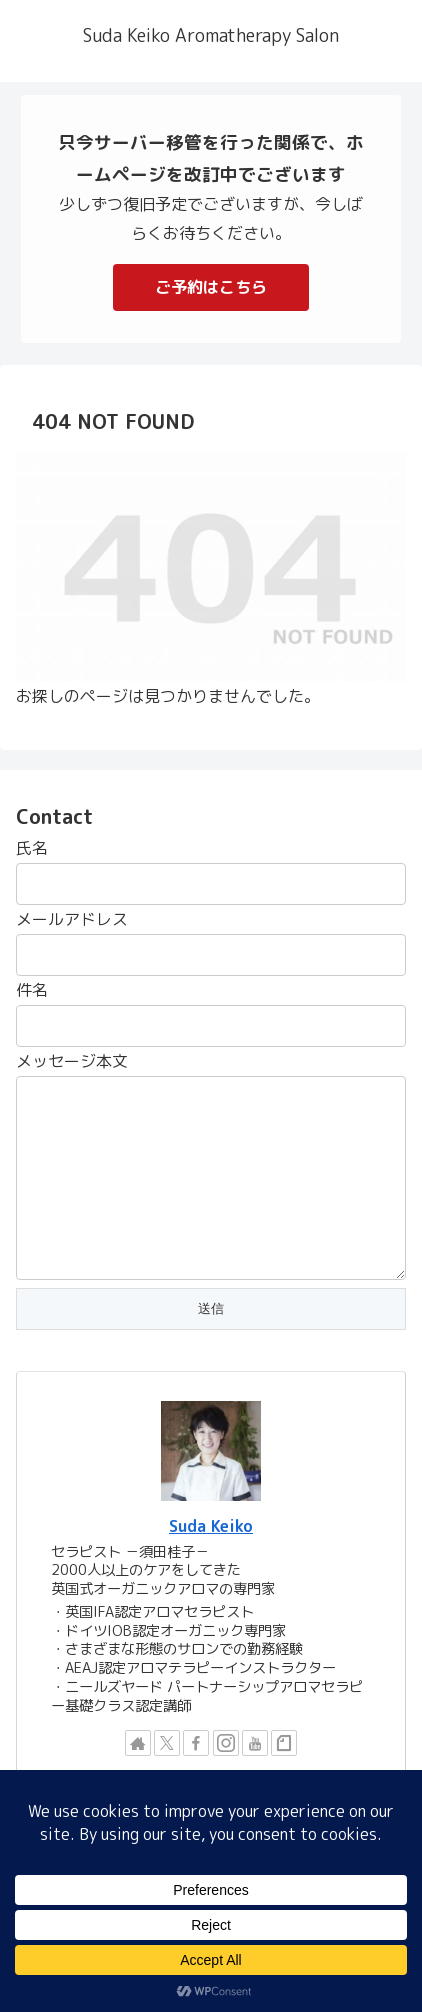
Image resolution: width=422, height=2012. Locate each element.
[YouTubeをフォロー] (255, 1743)
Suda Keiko (211, 1526)
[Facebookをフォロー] (196, 1743)
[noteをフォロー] (284, 1743)
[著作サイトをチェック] (138, 1743)
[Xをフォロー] (167, 1743)
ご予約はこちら (211, 287)
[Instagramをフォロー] (226, 1743)
